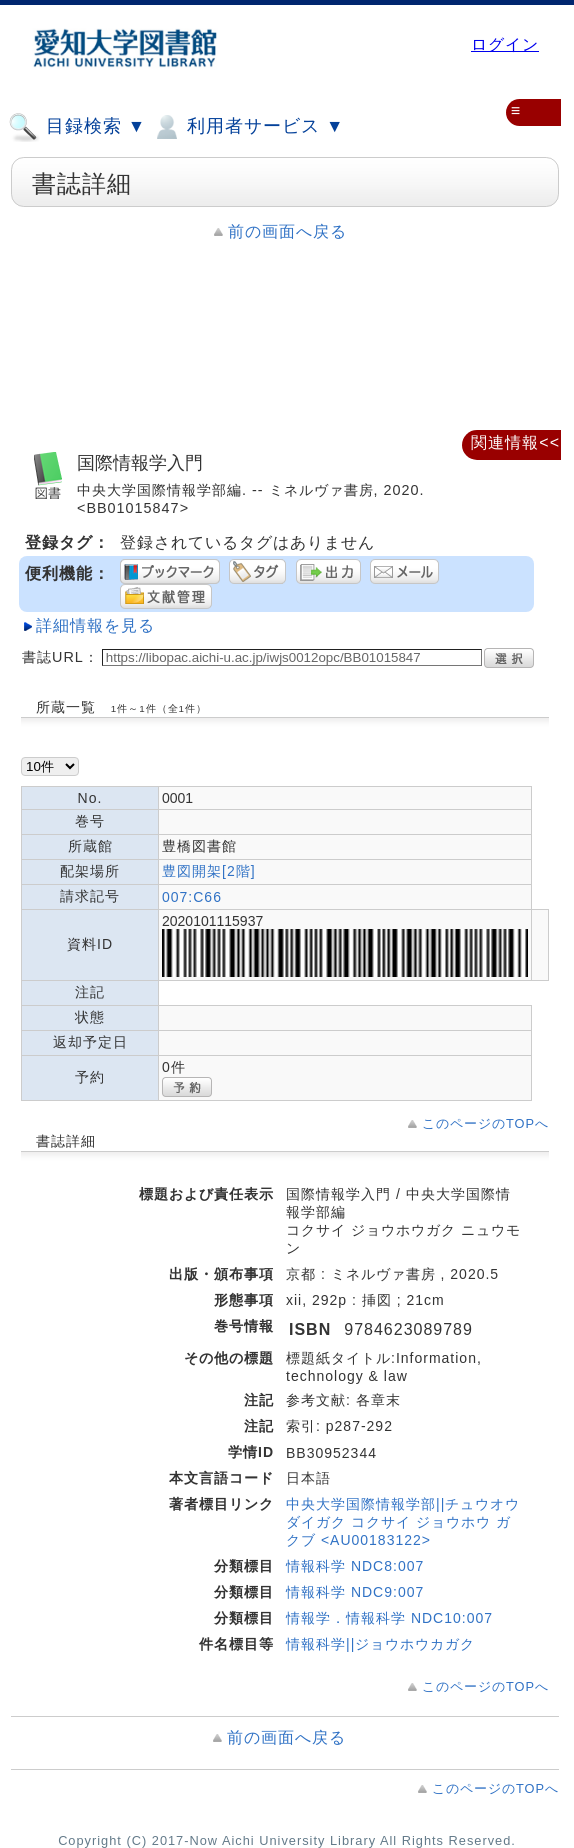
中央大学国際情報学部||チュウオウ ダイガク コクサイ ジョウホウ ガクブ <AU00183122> (403, 1522)
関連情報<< (515, 442)
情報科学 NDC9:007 (355, 1592)
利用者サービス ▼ (247, 127)
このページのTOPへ (485, 1123)
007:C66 (192, 897)
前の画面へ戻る (287, 231)
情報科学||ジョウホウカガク (380, 1644)
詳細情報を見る (95, 625)
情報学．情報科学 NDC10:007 (389, 1618)
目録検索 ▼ (77, 127)
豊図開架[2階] (209, 871)
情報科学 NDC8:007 (355, 1566)
